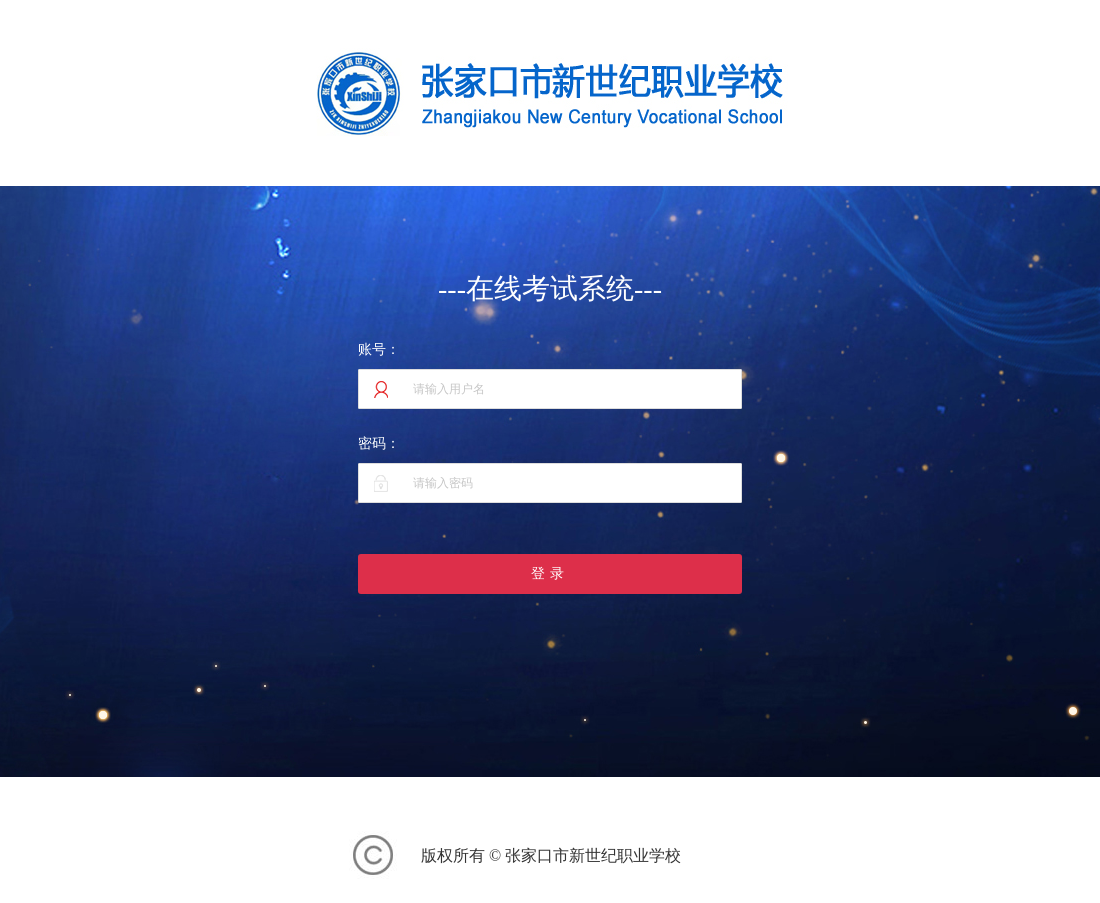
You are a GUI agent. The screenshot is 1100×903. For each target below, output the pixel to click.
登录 (550, 573)
